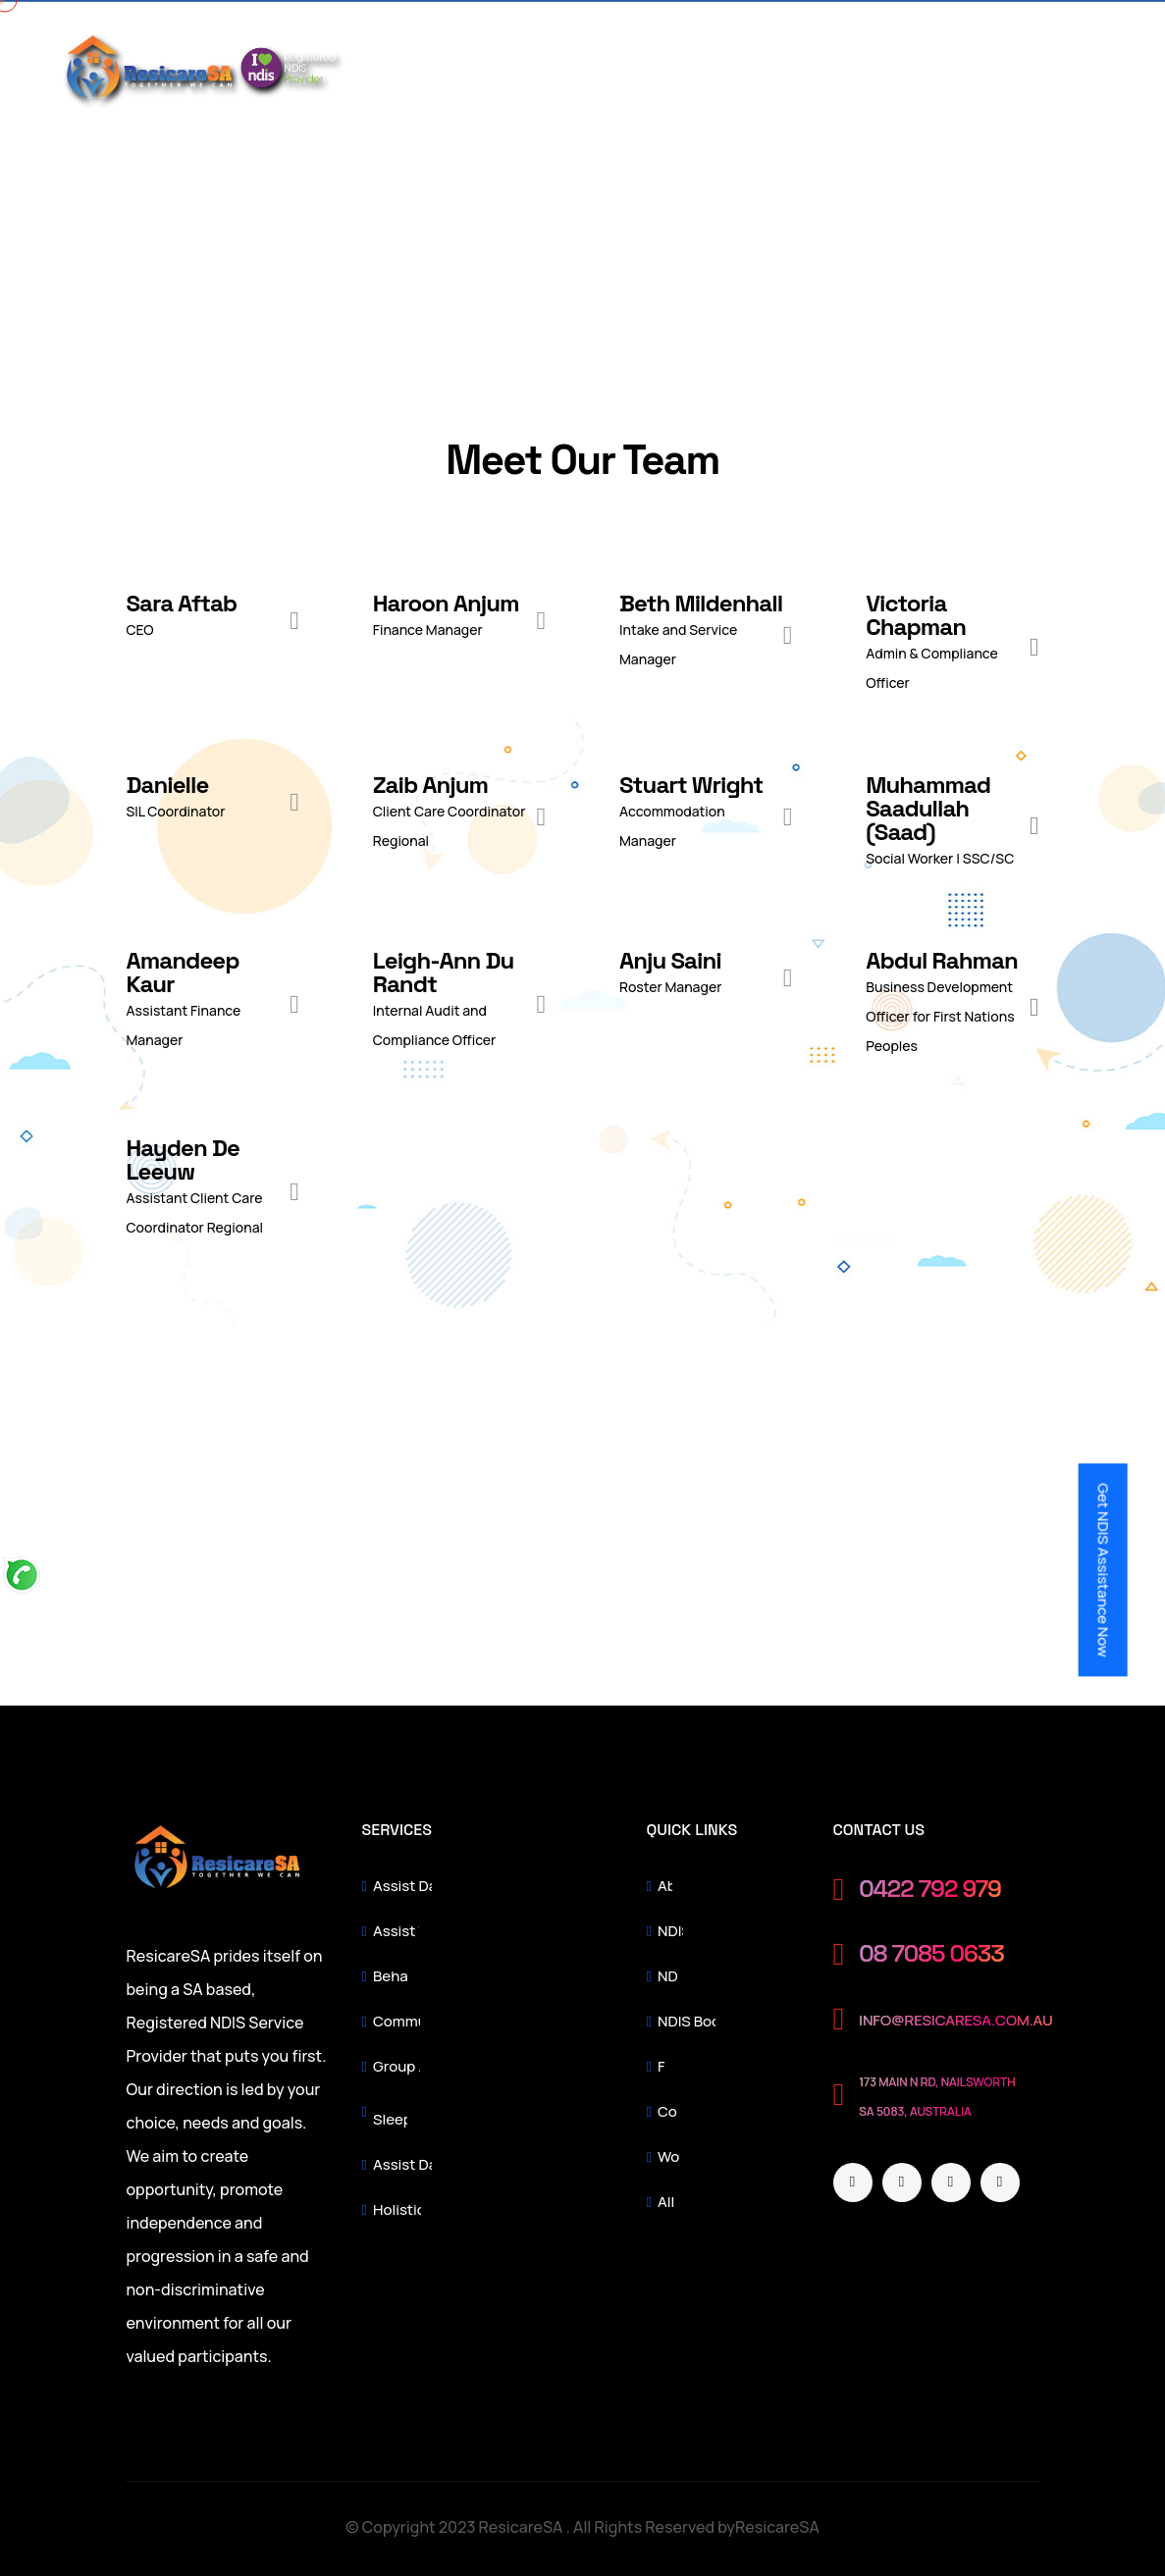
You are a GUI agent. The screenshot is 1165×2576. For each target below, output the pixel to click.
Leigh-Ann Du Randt (443, 972)
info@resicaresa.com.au (955, 2020)
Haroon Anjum (446, 603)
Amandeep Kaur (183, 972)
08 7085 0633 (931, 1954)
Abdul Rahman (942, 960)
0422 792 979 (930, 1889)
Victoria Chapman (916, 615)
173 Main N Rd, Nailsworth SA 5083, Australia (937, 2097)
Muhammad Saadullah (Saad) (928, 808)
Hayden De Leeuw (183, 1159)
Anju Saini (670, 960)
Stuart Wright (691, 784)
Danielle (168, 784)
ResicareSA (777, 2527)
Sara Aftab (182, 603)
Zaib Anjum (430, 784)
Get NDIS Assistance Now (1102, 1569)
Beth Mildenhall (700, 603)
